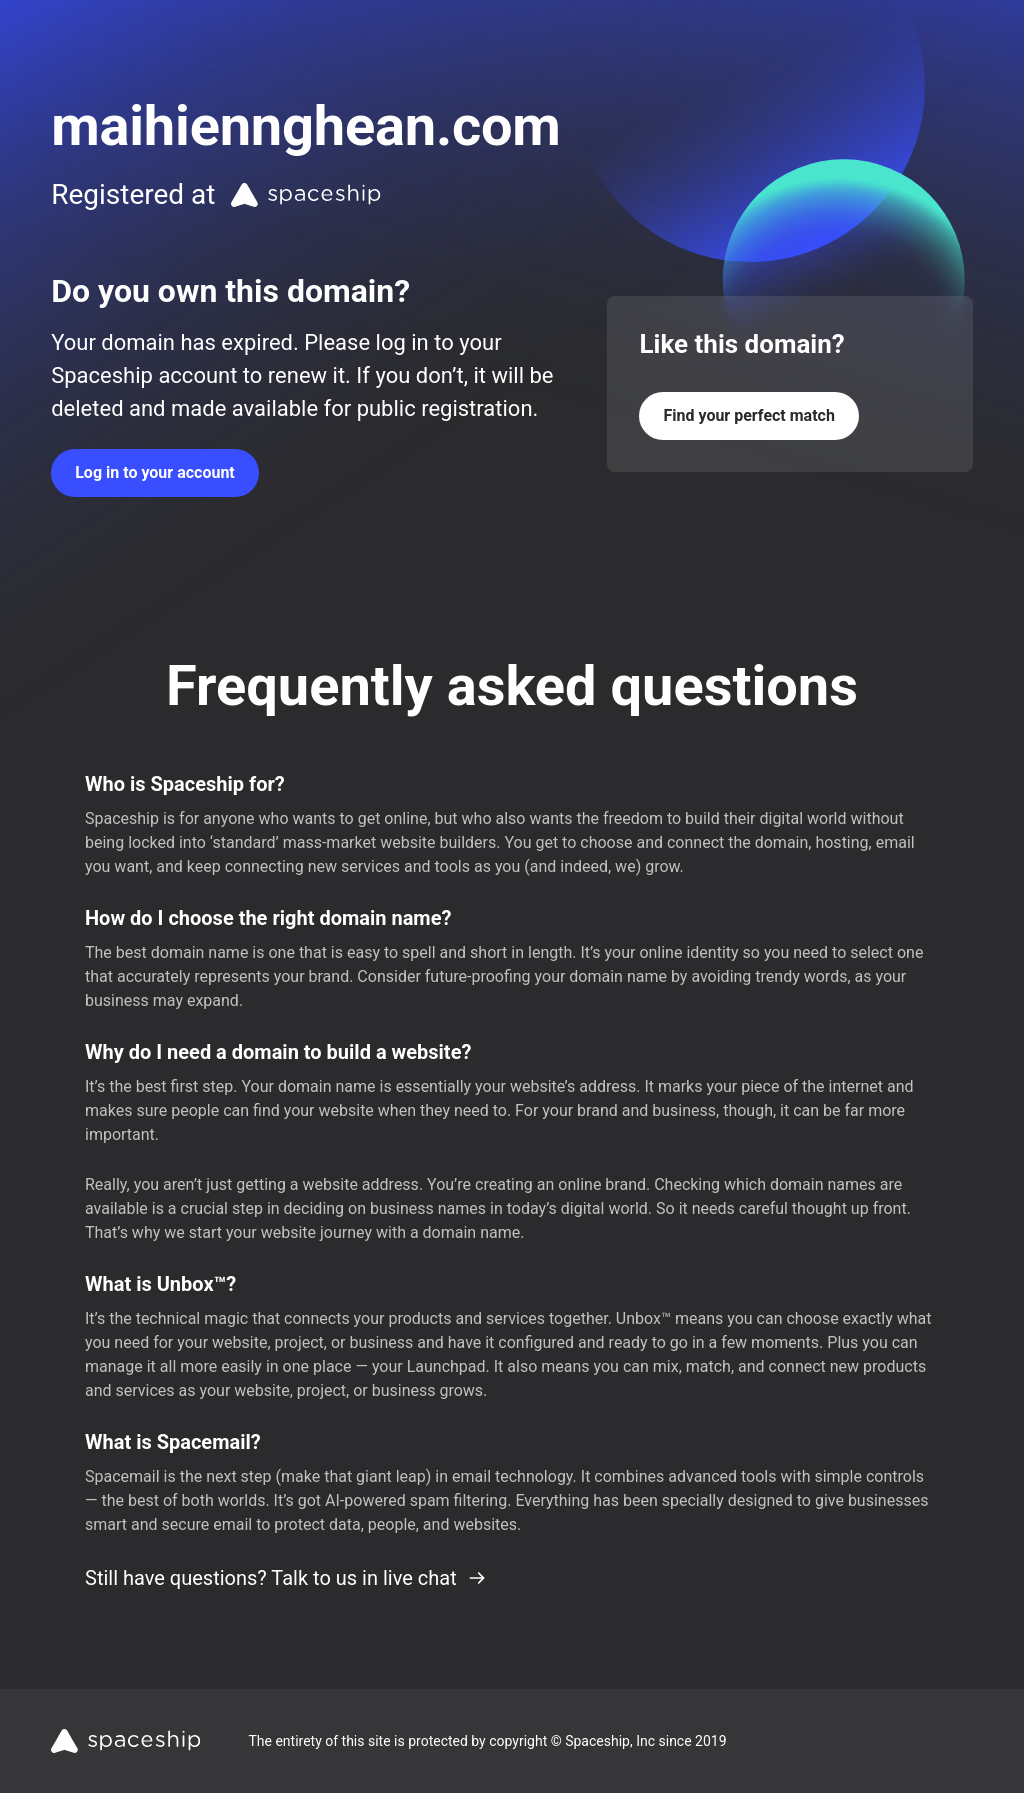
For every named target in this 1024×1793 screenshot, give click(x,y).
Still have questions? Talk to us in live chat (286, 1578)
